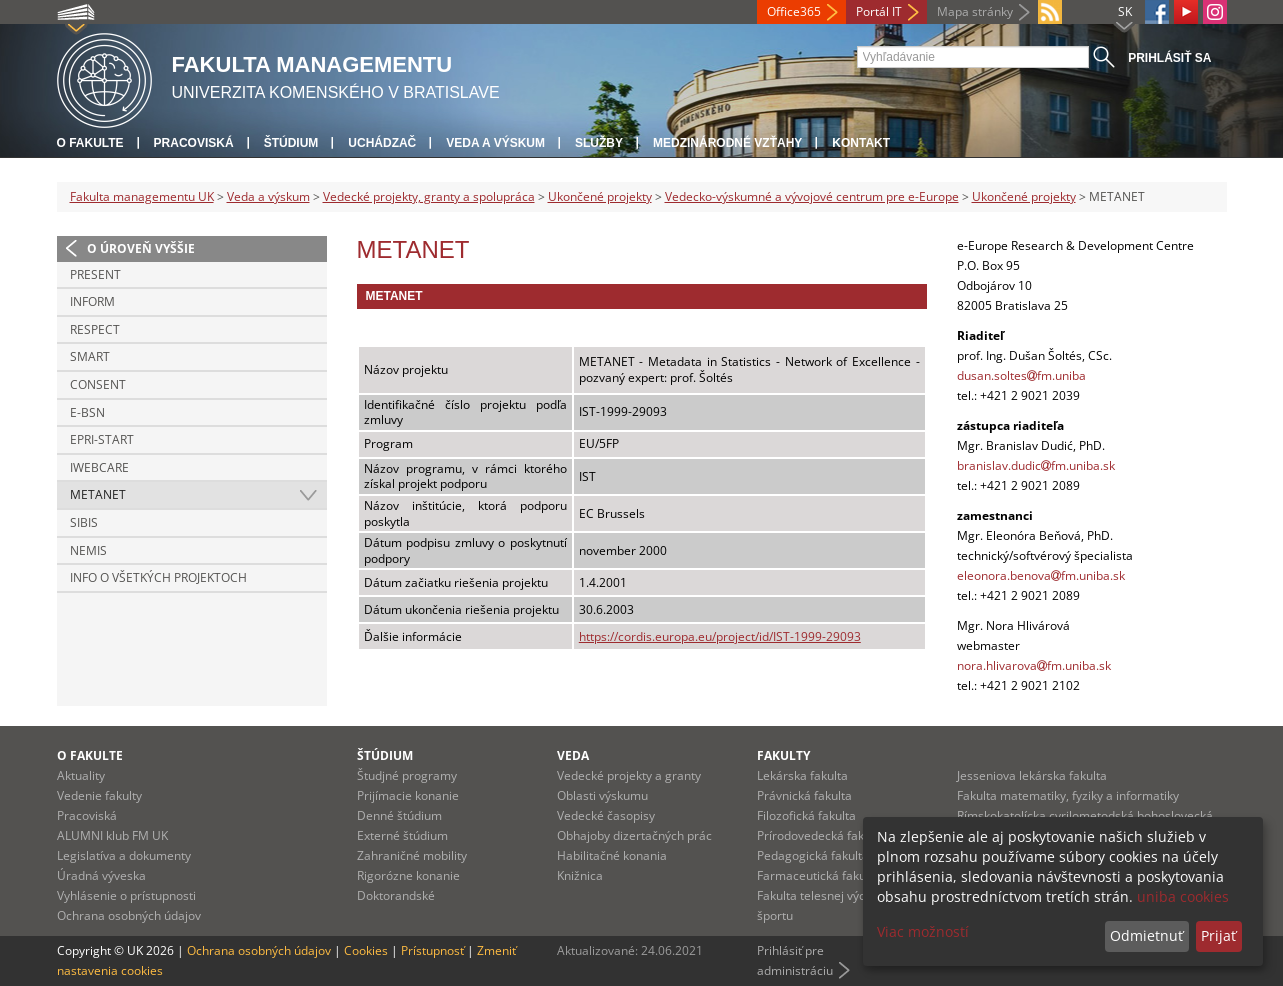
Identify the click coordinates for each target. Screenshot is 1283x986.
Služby (599, 143)
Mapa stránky (975, 11)
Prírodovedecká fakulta (821, 835)
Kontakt (861, 143)
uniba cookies (1183, 896)
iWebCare (99, 467)
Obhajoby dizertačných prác (634, 835)
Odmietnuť (1146, 935)
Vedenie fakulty (99, 795)
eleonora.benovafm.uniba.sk (1041, 575)
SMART (90, 356)
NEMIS (88, 550)
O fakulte (90, 143)
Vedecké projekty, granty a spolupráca (429, 196)
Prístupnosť (432, 950)
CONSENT (98, 384)
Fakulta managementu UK (142, 196)
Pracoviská (194, 143)
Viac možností (923, 931)
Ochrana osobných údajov (129, 915)
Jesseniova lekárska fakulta (1032, 775)
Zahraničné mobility (412, 855)
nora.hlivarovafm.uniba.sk (1034, 665)
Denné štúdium (399, 815)
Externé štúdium (402, 835)
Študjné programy (407, 775)
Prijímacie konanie (408, 795)
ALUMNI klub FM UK (112, 835)
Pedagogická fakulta (813, 855)
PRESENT (95, 274)
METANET (98, 494)
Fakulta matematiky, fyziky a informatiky (1068, 795)
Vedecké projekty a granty (629, 775)
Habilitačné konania (612, 855)
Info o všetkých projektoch (158, 577)
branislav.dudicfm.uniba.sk (1036, 465)
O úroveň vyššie (141, 248)
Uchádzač (382, 143)
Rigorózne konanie (408, 875)
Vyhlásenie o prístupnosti (126, 895)
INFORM (92, 301)
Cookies (366, 950)
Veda (573, 755)
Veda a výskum (495, 143)
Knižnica (580, 875)
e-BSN (87, 412)
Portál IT (879, 11)
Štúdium (291, 143)
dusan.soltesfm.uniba (1021, 375)
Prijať (1218, 935)
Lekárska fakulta (802, 775)
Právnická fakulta (804, 795)
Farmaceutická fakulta (818, 875)
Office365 (794, 11)
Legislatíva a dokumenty (124, 855)
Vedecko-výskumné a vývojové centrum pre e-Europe (812, 196)
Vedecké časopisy (606, 815)
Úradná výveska (101, 875)
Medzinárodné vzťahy (727, 143)
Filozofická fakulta (806, 815)
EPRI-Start (102, 439)
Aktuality (81, 775)
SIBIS (84, 522)
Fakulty (783, 755)
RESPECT (95, 329)
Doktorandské (396, 895)
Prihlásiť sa (1169, 58)
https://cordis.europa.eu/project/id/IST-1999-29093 (720, 636)
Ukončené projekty (600, 196)
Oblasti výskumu (602, 795)
